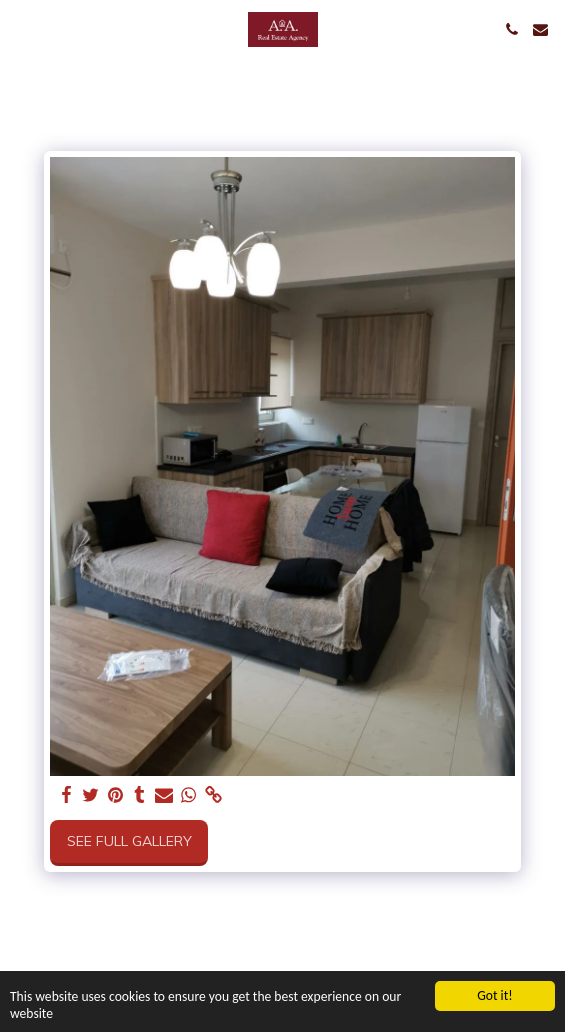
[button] (22, 28)
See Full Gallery (129, 841)
